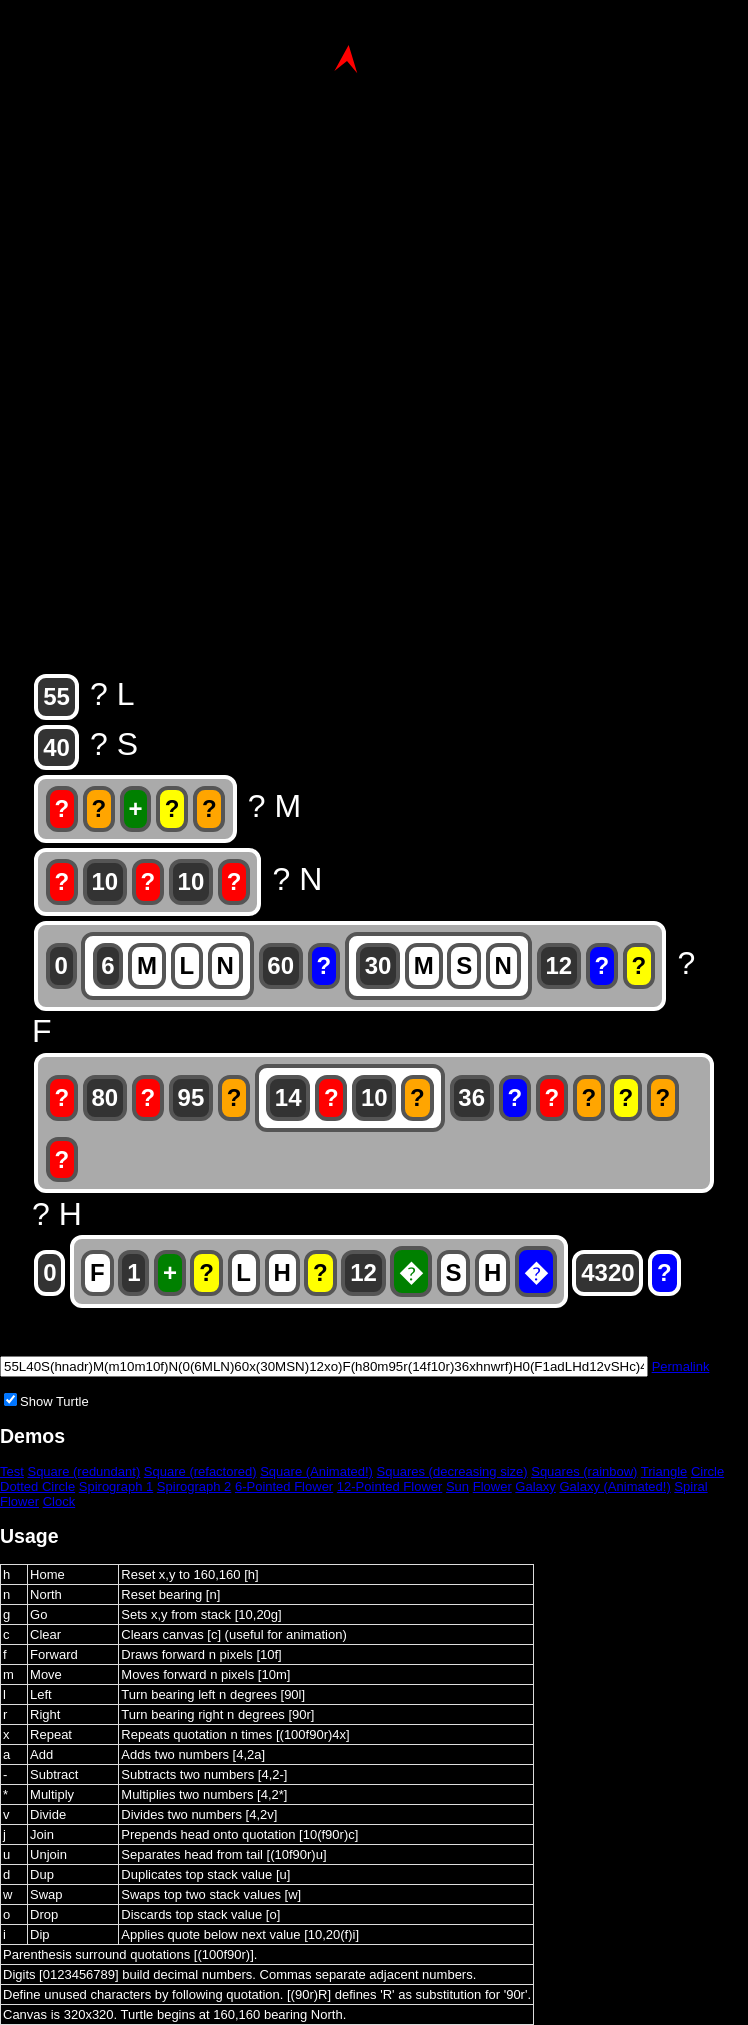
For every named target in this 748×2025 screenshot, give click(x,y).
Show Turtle (54, 1401)
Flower (492, 1486)
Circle (707, 1471)
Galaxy (535, 1486)
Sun (457, 1486)
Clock (59, 1501)
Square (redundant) (83, 1471)
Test (12, 1471)
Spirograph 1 (116, 1486)
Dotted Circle (37, 1486)
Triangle (664, 1471)
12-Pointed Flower (390, 1486)
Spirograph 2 (194, 1486)
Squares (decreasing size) (452, 1471)
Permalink (681, 1366)
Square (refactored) (200, 1471)
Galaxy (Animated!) (614, 1486)
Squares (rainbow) (584, 1471)
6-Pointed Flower (284, 1486)
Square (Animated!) (316, 1471)
